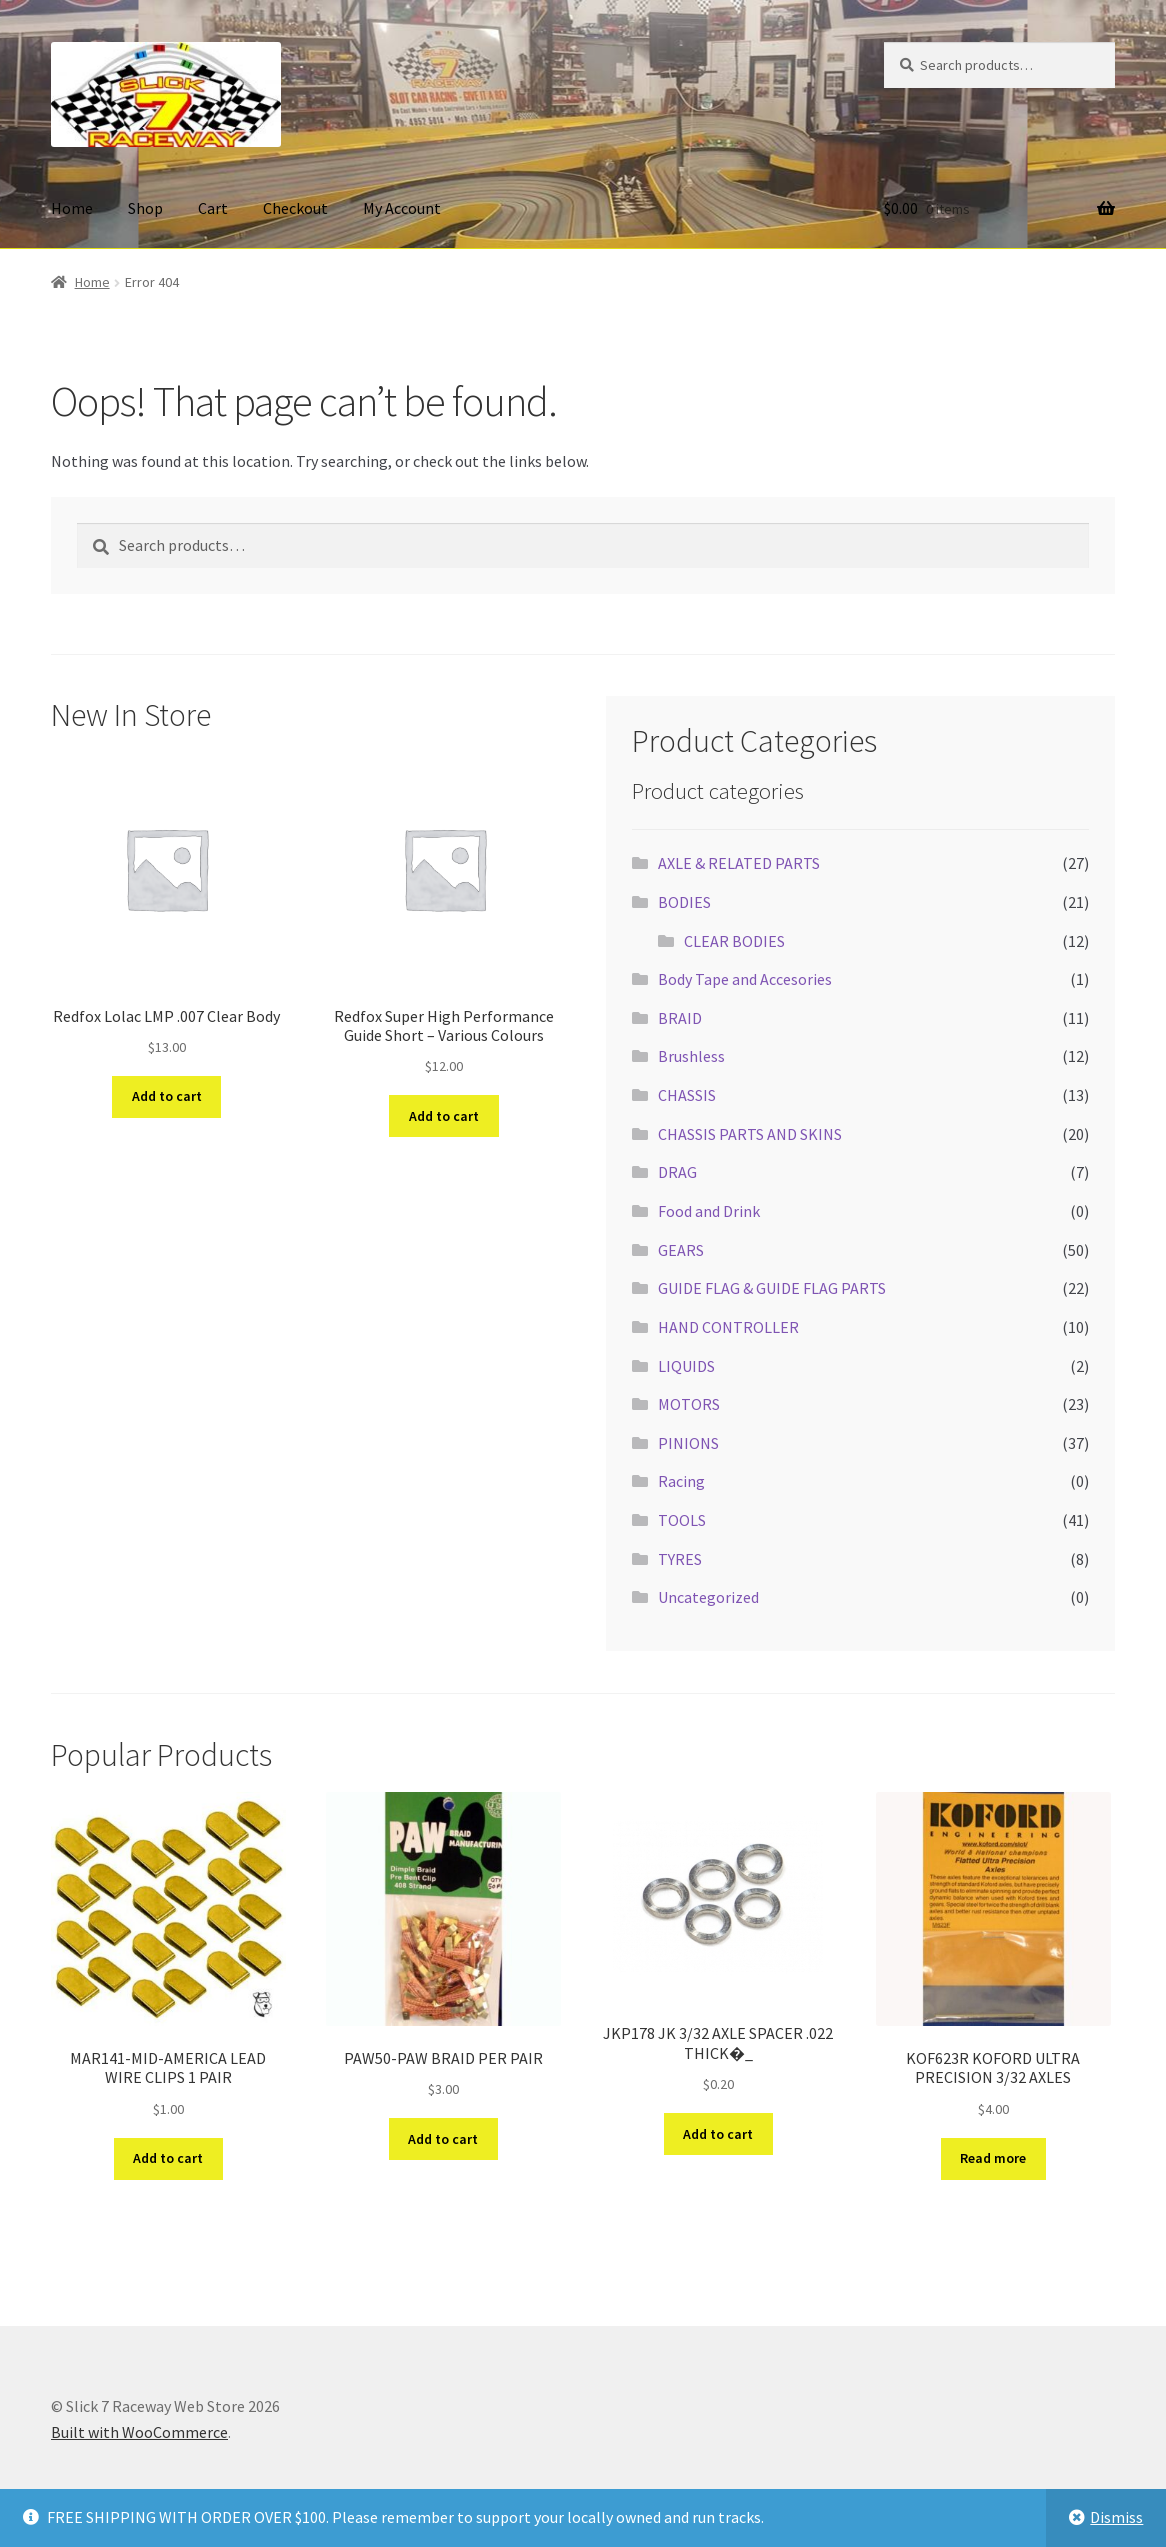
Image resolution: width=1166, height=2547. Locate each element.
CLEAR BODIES (734, 941)
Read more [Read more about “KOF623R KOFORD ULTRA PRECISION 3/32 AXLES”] (993, 2158)
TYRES (680, 1559)
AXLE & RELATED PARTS (739, 863)
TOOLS (682, 1520)
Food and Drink (709, 1211)
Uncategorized (708, 1597)
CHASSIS (687, 1095)
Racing (681, 1481)
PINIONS (688, 1443)
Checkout (295, 208)
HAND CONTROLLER (728, 1327)
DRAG (677, 1172)
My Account (402, 208)
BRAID (680, 1018)
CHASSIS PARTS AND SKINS (750, 1134)
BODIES (684, 902)
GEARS (681, 1250)
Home (72, 208)
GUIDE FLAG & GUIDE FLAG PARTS (772, 1288)
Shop (145, 208)
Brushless (691, 1056)
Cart (213, 208)
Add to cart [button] (167, 1096)
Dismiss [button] (1116, 2517)
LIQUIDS (686, 1366)
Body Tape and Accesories (745, 979)
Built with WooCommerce (139, 2432)
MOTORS (689, 1404)
